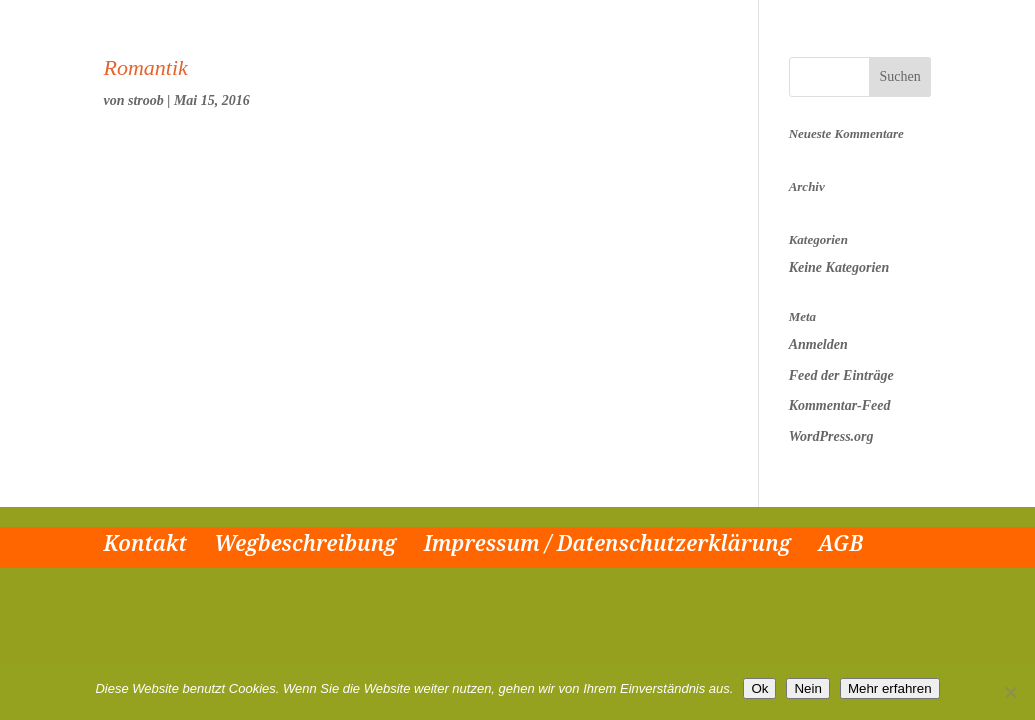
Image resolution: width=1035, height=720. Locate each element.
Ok (759, 688)
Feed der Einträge (841, 375)
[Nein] (1010, 692)
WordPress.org (831, 436)
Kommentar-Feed (840, 405)
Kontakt (145, 543)
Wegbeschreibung (305, 543)
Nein (807, 688)
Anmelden (818, 344)
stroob (146, 100)
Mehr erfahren (890, 688)
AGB (840, 543)
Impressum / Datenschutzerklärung (607, 543)
